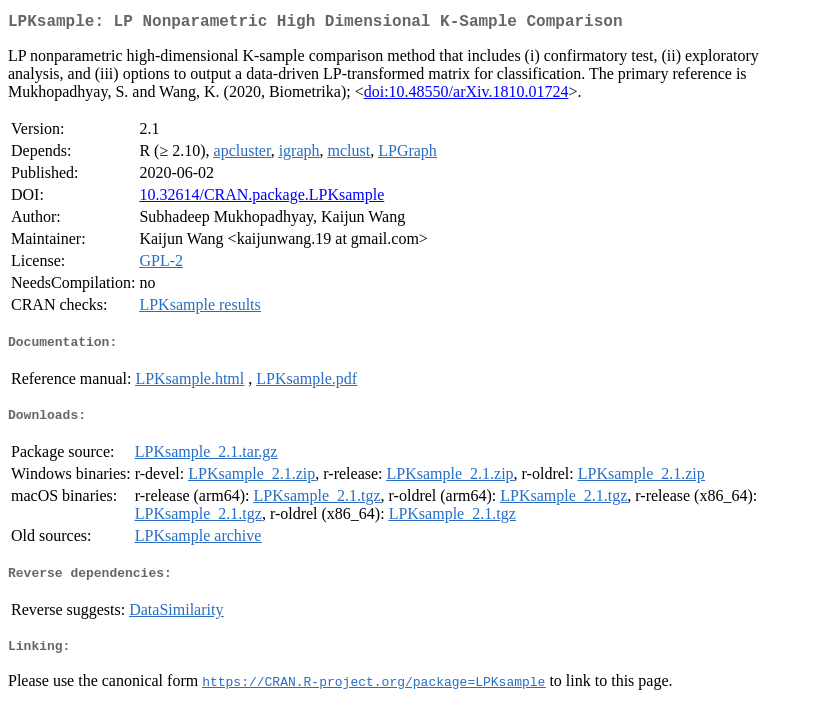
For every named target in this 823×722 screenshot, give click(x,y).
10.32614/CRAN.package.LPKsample (261, 198)
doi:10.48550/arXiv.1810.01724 (466, 95)
